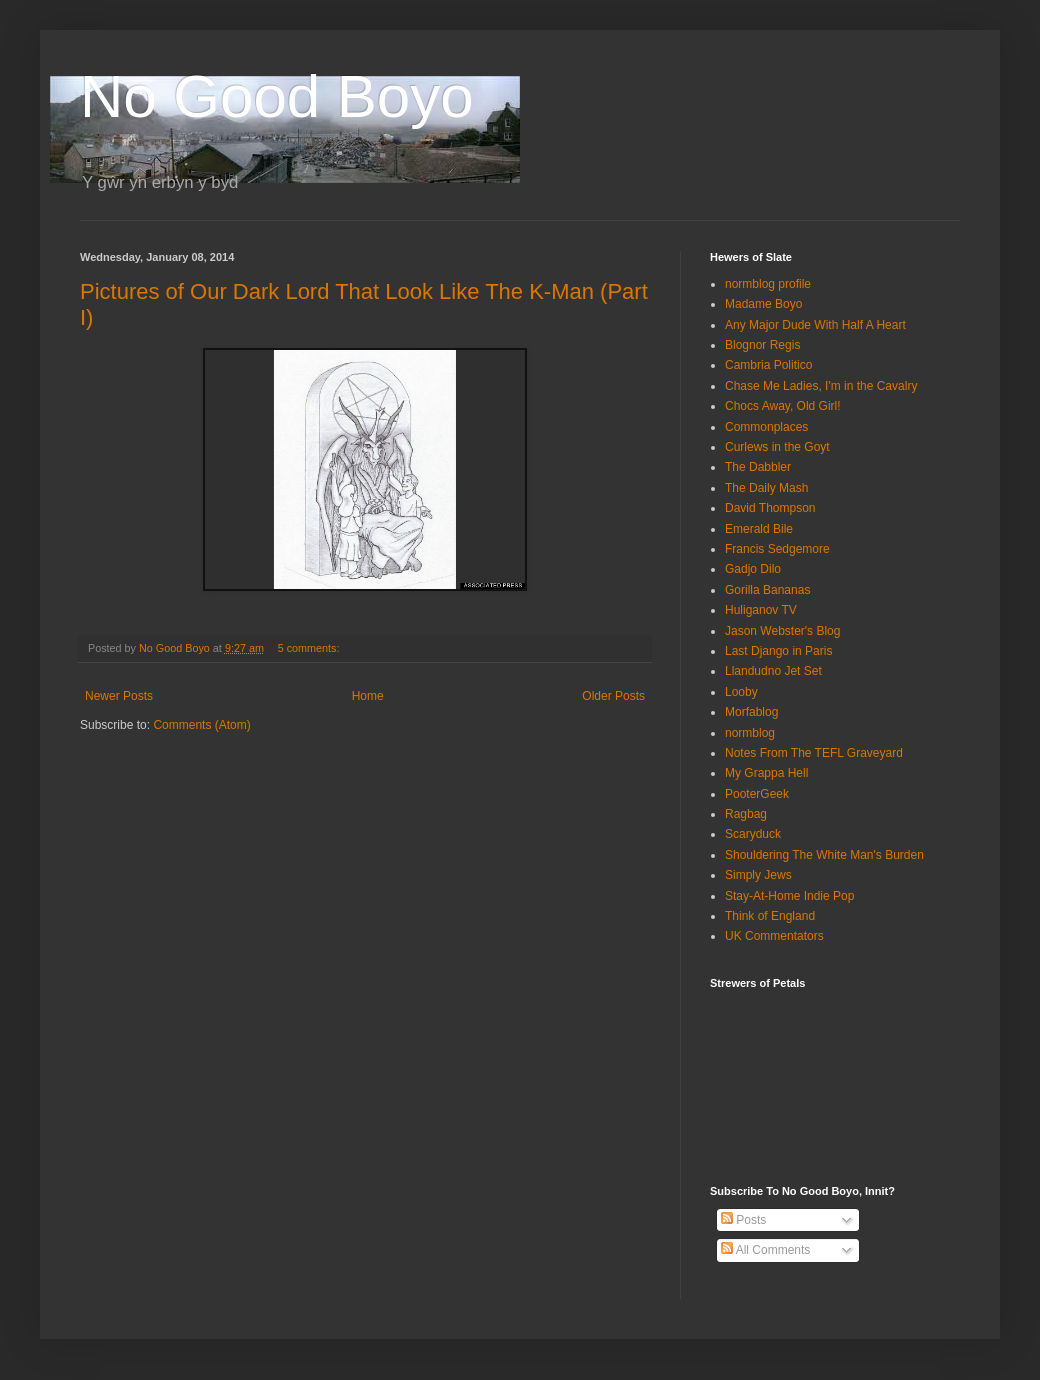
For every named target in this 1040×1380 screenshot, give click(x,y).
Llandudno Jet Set (773, 671)
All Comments (765, 1250)
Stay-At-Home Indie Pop (789, 896)
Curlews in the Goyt (777, 447)
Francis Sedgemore (777, 549)
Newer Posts (119, 696)
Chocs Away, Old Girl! (783, 406)
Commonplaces (766, 427)
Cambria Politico (768, 365)
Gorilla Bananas (767, 590)
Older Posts (613, 696)
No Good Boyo (277, 96)
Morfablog (751, 712)
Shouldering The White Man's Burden (824, 855)
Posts (743, 1220)
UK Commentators (774, 936)
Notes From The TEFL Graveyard (814, 753)
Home (368, 696)
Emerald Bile (759, 529)
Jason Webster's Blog (782, 631)
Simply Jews (758, 875)
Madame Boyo (763, 304)
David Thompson (770, 508)
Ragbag (746, 814)
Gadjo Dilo (753, 569)
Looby (741, 692)
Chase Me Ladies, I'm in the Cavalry (821, 386)
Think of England (770, 916)
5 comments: (310, 648)
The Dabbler (758, 467)
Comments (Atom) (201, 725)
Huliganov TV (761, 610)
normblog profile (768, 284)
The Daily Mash (766, 488)
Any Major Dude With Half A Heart (815, 325)
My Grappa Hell (766, 773)
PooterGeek (757, 794)
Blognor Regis (762, 345)
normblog (750, 733)
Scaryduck (753, 834)
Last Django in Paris (778, 651)
